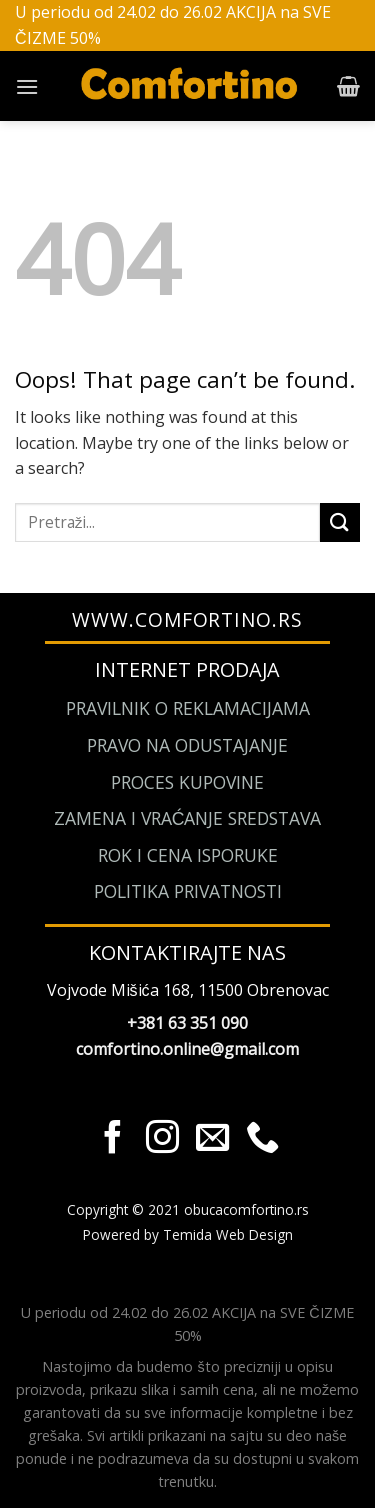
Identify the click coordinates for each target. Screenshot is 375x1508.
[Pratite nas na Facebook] (112, 1139)
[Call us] (262, 1139)
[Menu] (27, 86)
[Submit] (340, 522)
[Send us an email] (212, 1139)
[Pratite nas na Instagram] (162, 1139)
